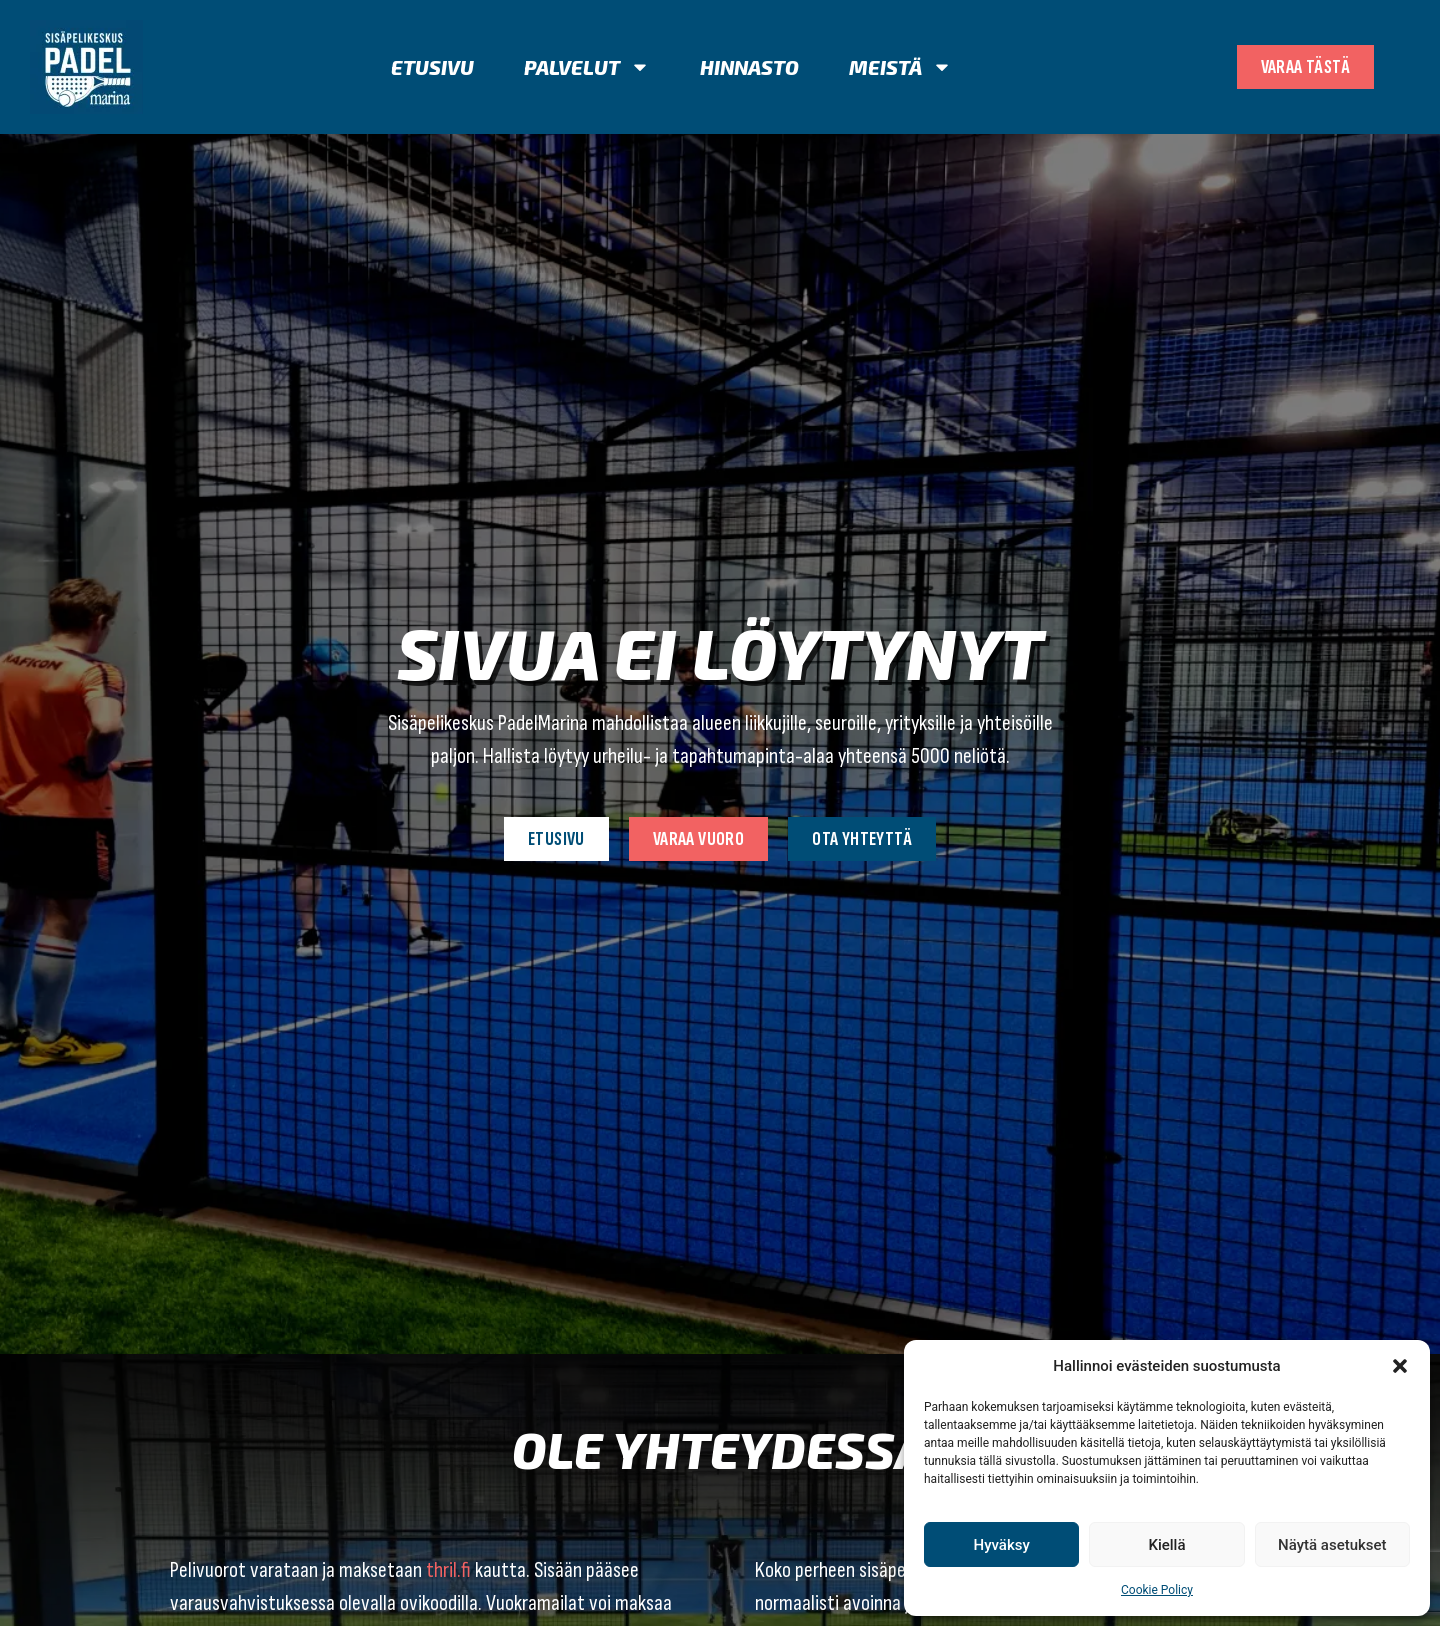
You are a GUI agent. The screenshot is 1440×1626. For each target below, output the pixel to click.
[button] (1400, 1366)
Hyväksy (1002, 1545)
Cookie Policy (1157, 1590)
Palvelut (587, 67)
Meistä (900, 67)
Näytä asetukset (1332, 1545)
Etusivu (432, 67)
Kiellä (1166, 1545)
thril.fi (448, 1570)
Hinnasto (749, 67)
